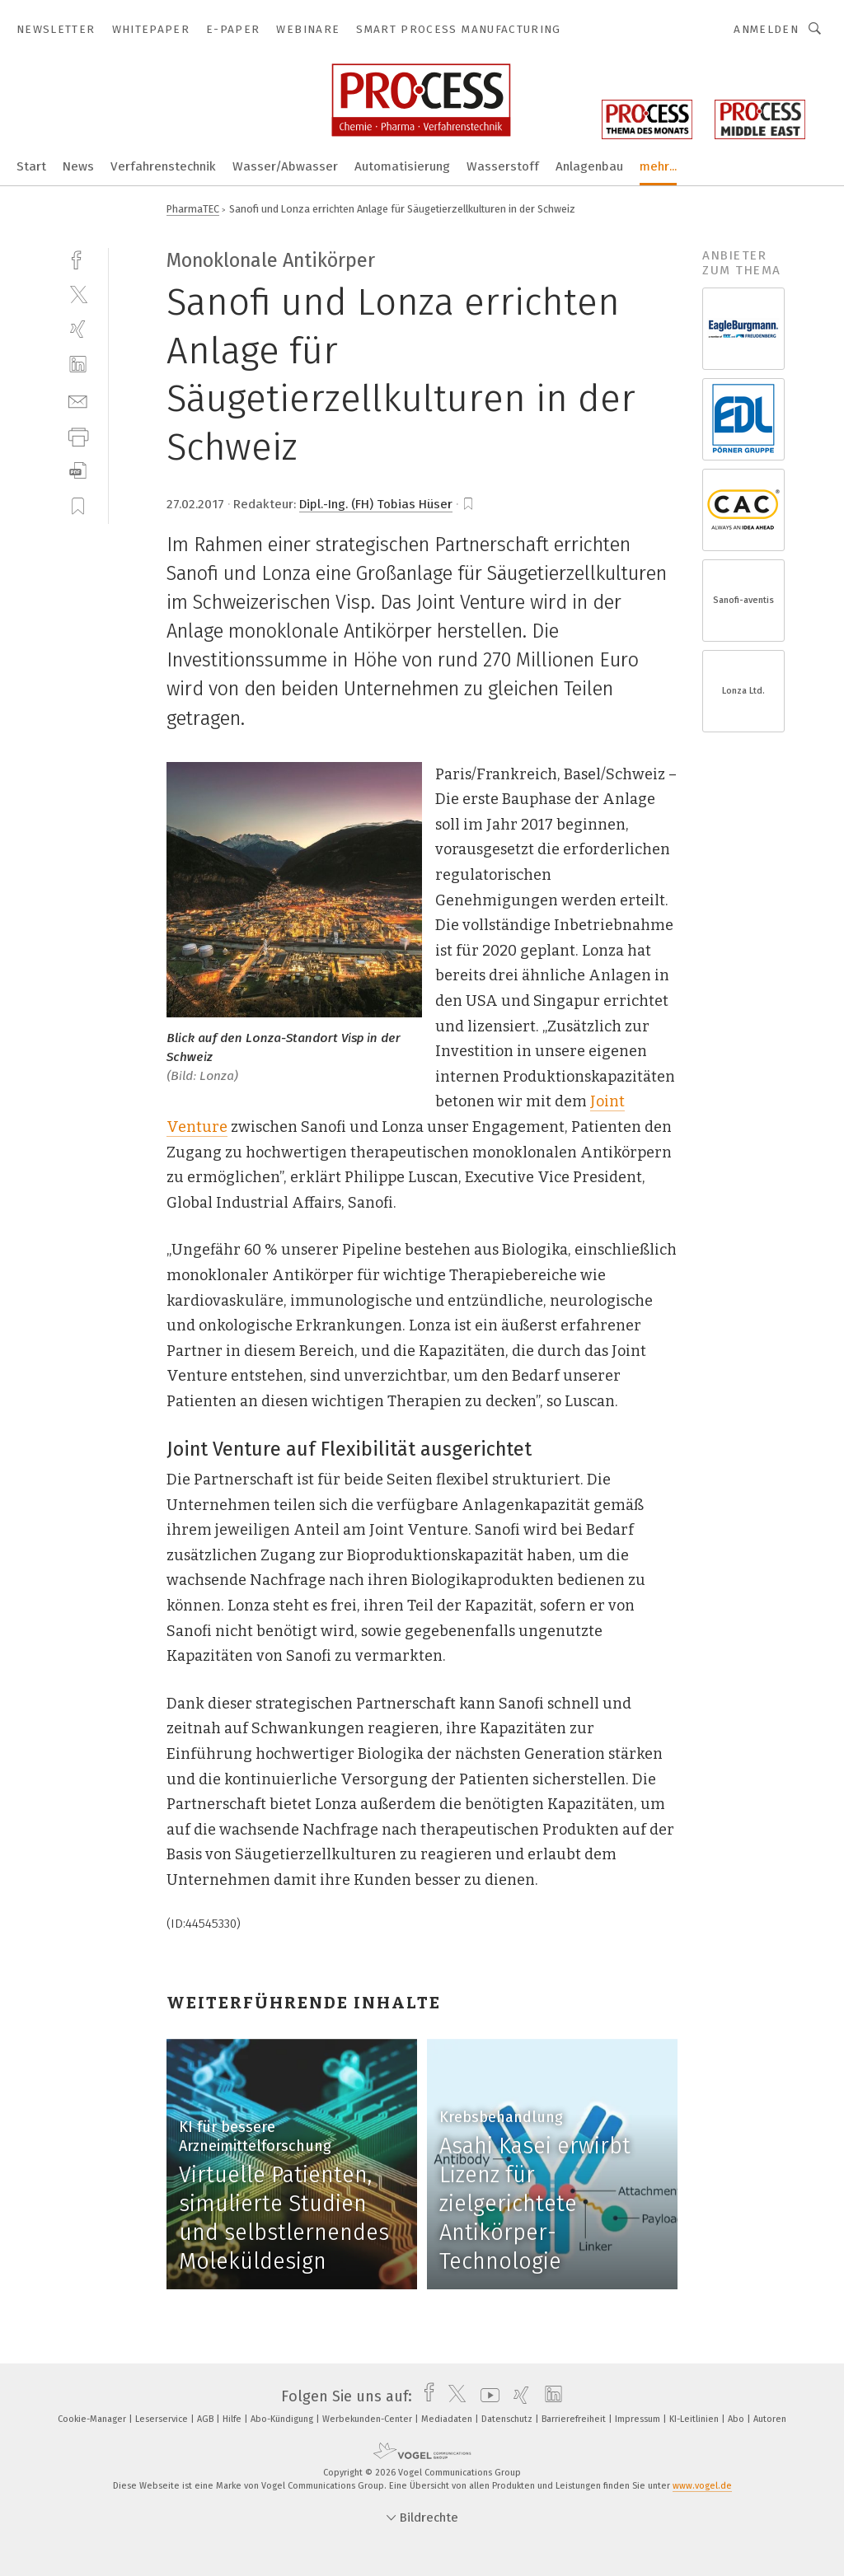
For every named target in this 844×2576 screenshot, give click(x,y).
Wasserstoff (503, 166)
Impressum (639, 2419)
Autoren (769, 2419)
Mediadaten (448, 2419)
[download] (78, 471)
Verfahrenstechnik (163, 166)
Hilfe (233, 2419)
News (78, 166)
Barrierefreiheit (575, 2419)
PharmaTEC (192, 209)
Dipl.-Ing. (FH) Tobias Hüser (375, 504)
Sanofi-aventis (743, 600)
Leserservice (162, 2419)
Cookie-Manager (93, 2419)
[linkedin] (78, 364)
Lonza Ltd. (743, 690)
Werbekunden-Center (368, 2419)
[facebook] (78, 258)
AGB (206, 2419)
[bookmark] (468, 504)
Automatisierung (402, 166)
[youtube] (485, 2396)
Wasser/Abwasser (285, 166)
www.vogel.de (702, 2485)
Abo (737, 2419)
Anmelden (766, 29)
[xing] (78, 329)
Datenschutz (508, 2419)
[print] (78, 435)
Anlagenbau (589, 166)
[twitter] (78, 293)
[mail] (78, 400)
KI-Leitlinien (695, 2419)
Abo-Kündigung (283, 2419)
